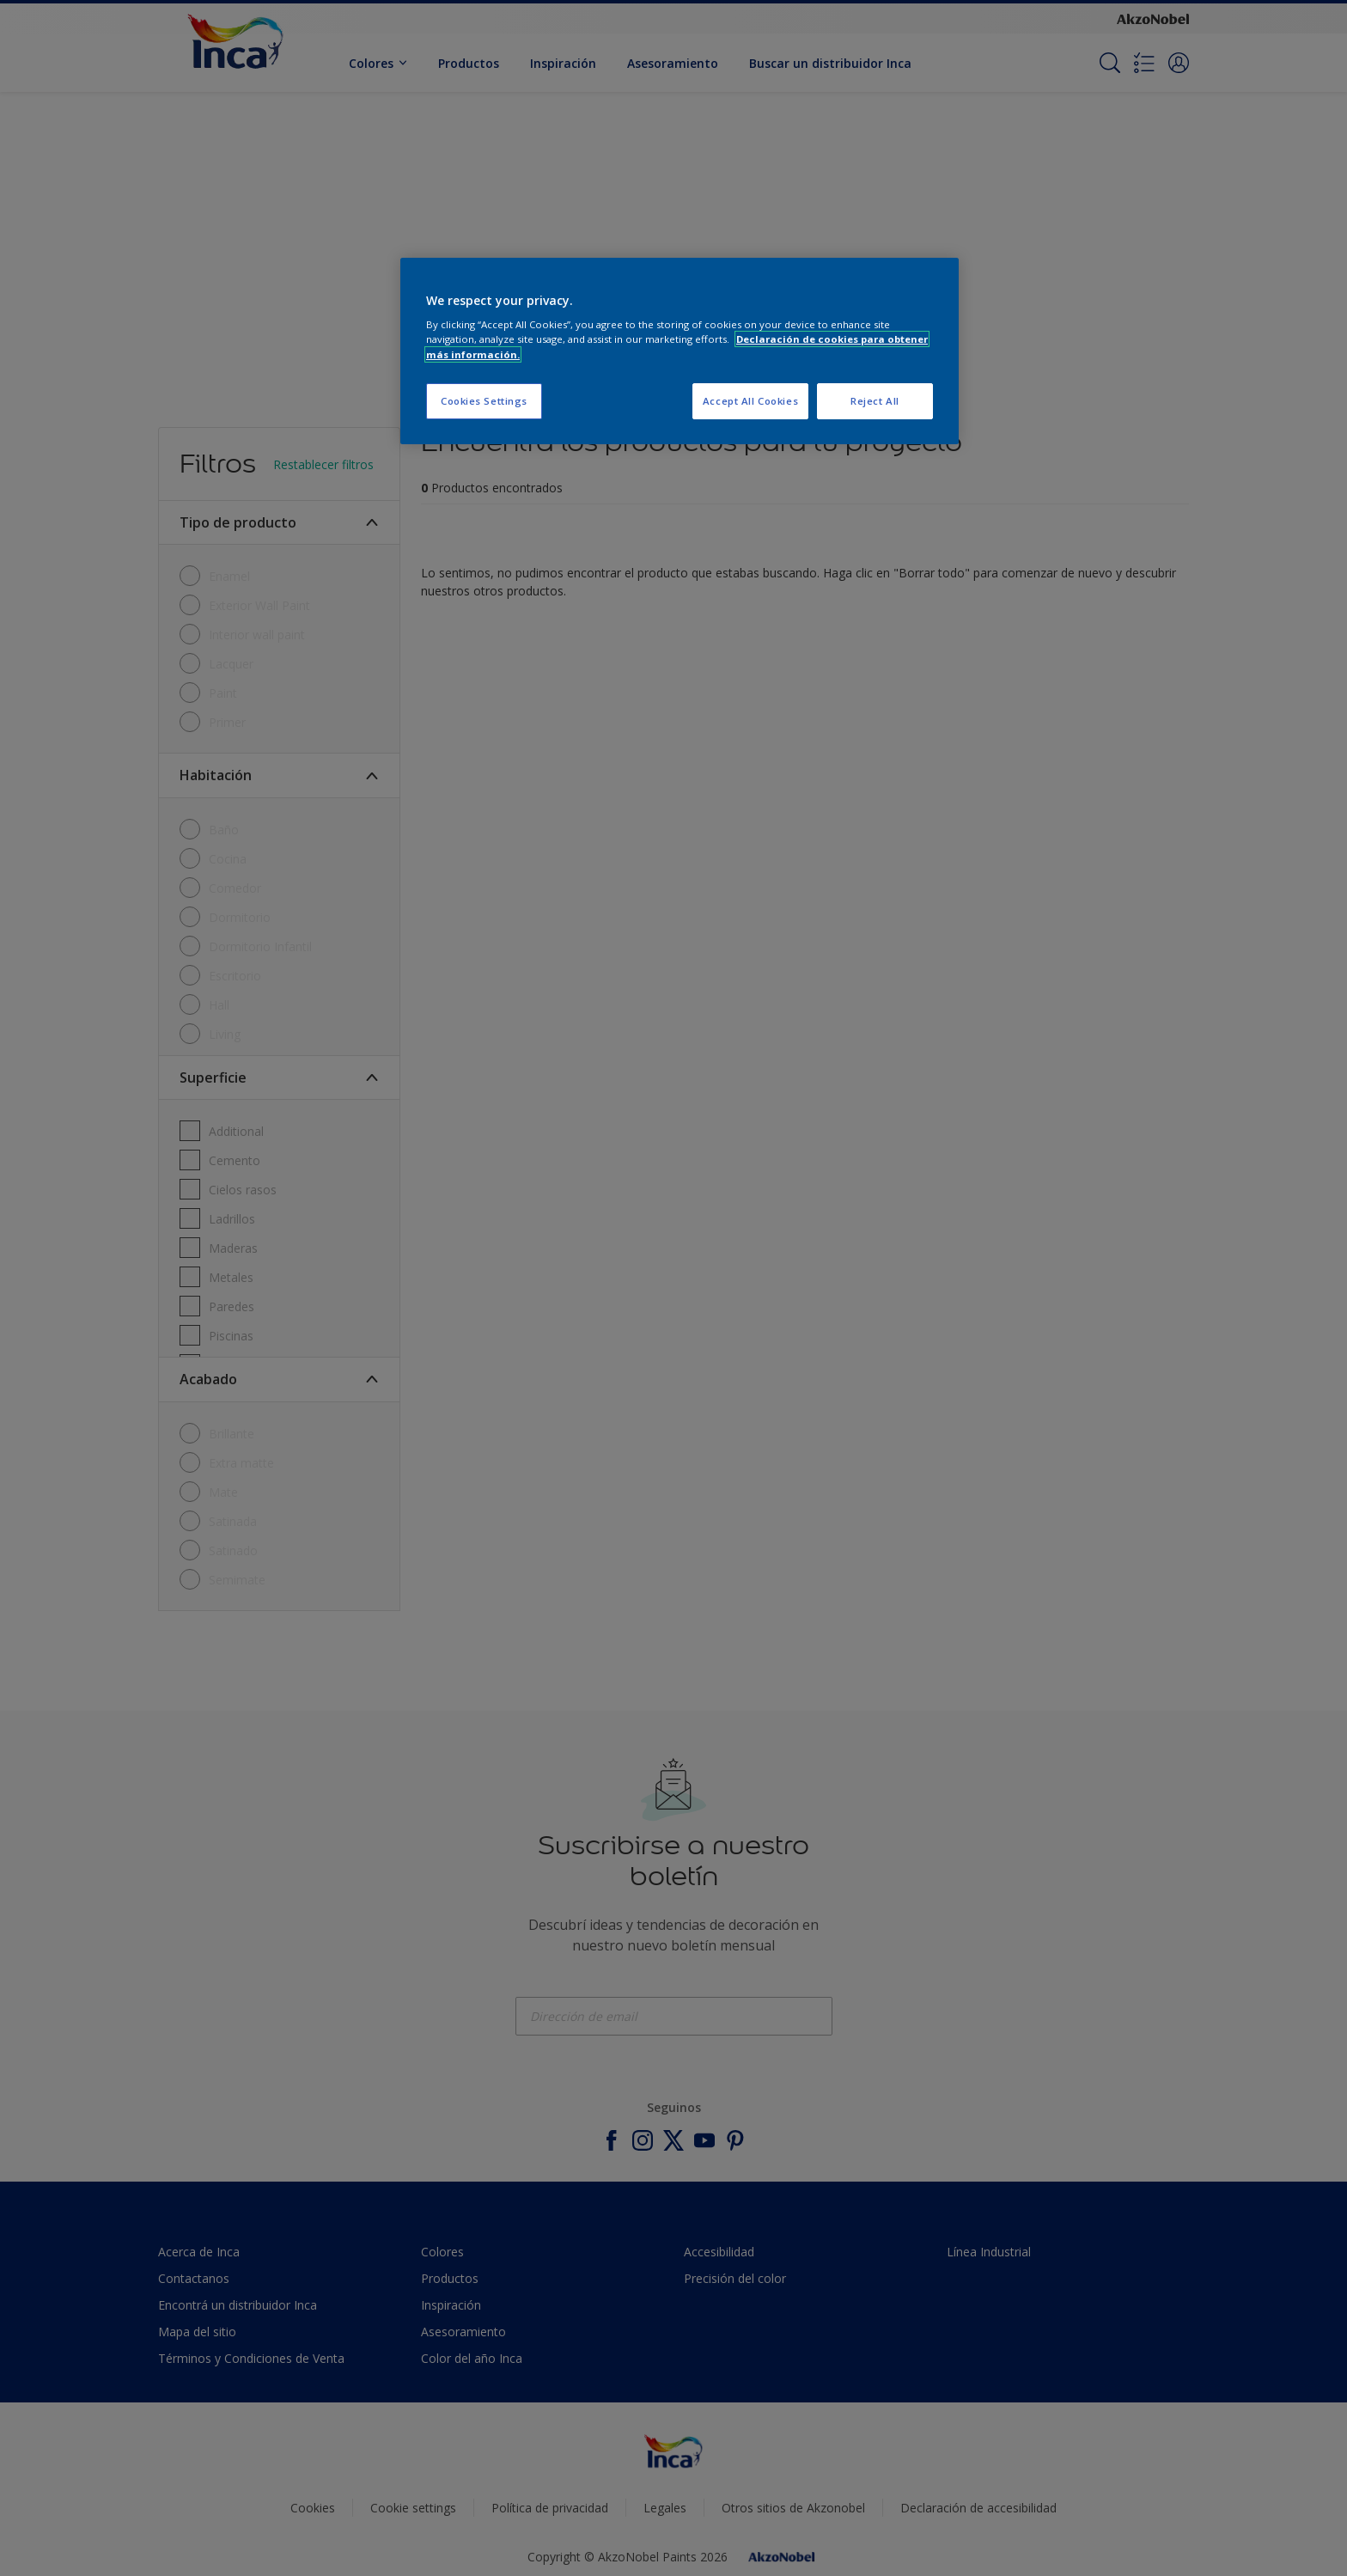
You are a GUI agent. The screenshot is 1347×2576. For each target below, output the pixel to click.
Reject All (874, 400)
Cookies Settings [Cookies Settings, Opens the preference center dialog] (484, 400)
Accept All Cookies (750, 400)
